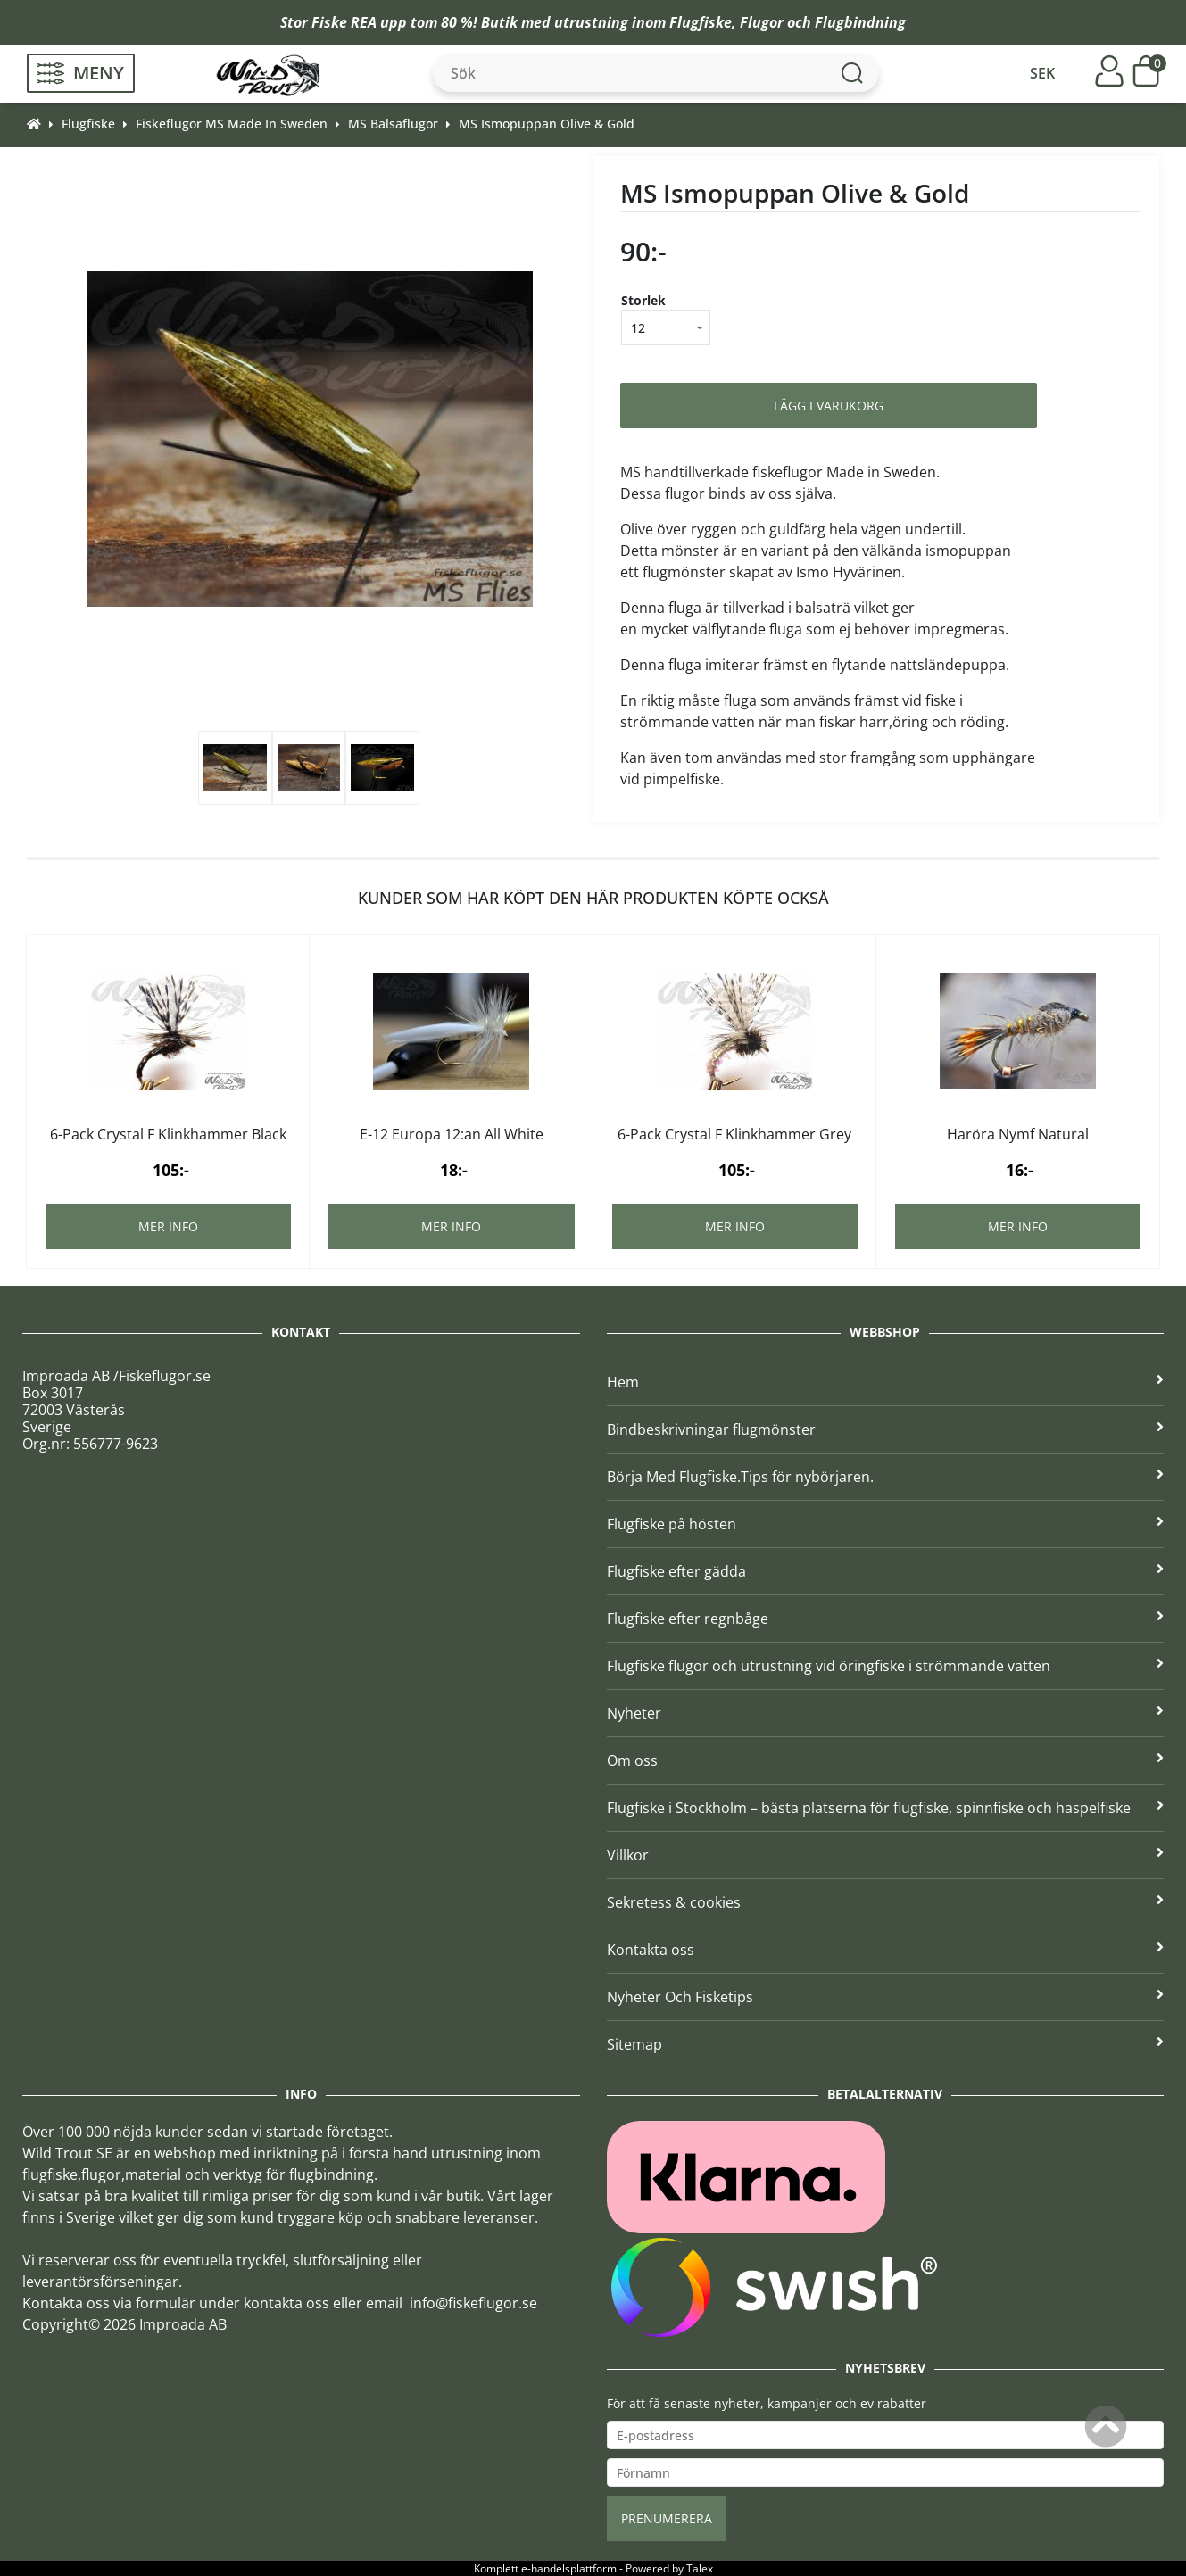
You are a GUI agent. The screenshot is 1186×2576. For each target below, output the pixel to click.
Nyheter (886, 1713)
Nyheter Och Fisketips (886, 1997)
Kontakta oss (886, 1949)
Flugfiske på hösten (886, 1524)
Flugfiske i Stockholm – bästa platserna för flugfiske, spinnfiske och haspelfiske (886, 1808)
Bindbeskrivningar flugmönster (886, 1429)
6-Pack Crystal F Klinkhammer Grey (734, 1134)
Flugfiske (700, 22)
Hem (886, 1382)
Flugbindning (860, 22)
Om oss (886, 1760)
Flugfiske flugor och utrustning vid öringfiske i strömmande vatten (886, 1666)
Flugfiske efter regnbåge (886, 1618)
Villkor (886, 1855)
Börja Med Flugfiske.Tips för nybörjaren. (886, 1477)
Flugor (762, 22)
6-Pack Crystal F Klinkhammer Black (168, 1134)
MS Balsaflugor (393, 123)
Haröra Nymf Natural (1018, 1134)
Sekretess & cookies (886, 1902)
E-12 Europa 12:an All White (451, 1134)
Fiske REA (344, 22)
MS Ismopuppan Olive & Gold (546, 123)
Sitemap (886, 2044)
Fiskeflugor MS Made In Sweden (232, 123)
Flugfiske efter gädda (886, 1571)
